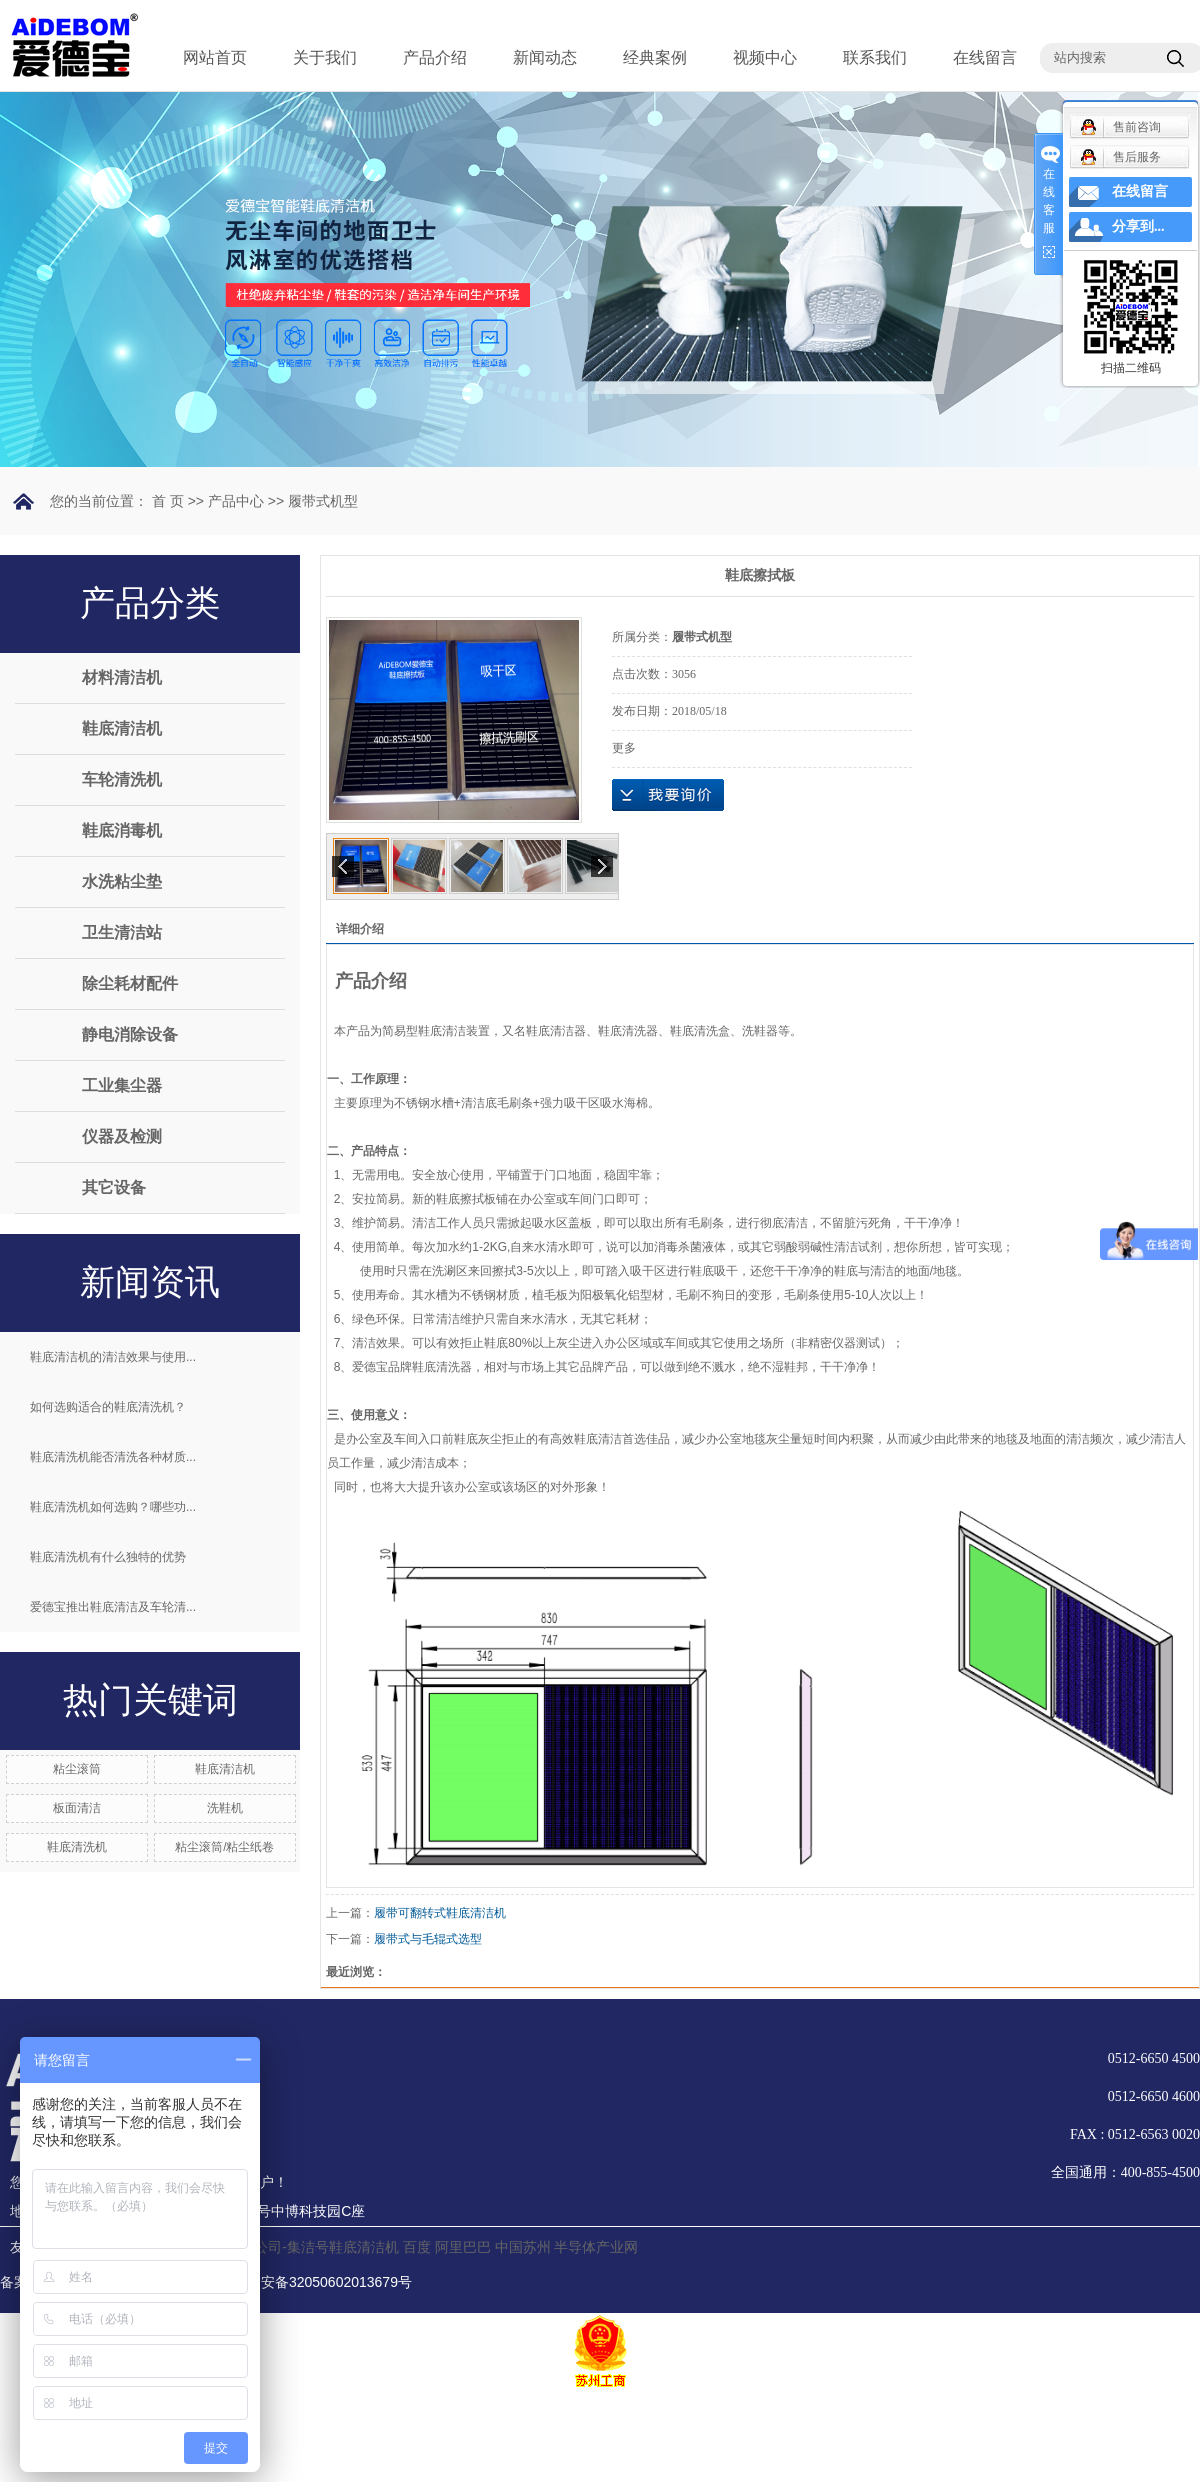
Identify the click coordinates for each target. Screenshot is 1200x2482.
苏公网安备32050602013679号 (303, 2282)
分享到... (1138, 226)
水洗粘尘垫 (122, 881)
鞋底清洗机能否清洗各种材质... (113, 1457)
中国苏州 (523, 2247)
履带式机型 (323, 501)
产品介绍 (435, 57)
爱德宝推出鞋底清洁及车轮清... (113, 1607)
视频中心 (765, 57)
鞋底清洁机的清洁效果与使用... (113, 1357)
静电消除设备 (130, 1034)
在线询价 (668, 795)
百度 (417, 2247)
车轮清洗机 (122, 779)
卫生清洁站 (122, 932)
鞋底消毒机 (122, 830)
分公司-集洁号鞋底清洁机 (319, 2247)
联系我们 (875, 57)
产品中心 (236, 501)
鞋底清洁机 (122, 728)
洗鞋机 (225, 1808)
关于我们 (325, 57)
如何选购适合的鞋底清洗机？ (108, 1407)
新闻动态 (545, 57)
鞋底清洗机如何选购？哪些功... (113, 1507)
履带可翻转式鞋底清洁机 (440, 1913)
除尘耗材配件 (130, 983)
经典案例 (655, 57)
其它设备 (114, 1187)
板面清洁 (77, 1808)
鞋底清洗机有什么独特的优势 (108, 1557)
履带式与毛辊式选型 (428, 1939)
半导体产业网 (596, 2247)
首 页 (168, 501)
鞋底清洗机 (77, 1847)
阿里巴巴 (463, 2247)
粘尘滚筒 (77, 1769)
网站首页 (215, 57)
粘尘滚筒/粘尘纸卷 (224, 1847)
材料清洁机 (122, 677)
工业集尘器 (122, 1085)
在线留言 (985, 57)
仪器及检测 (122, 1136)
